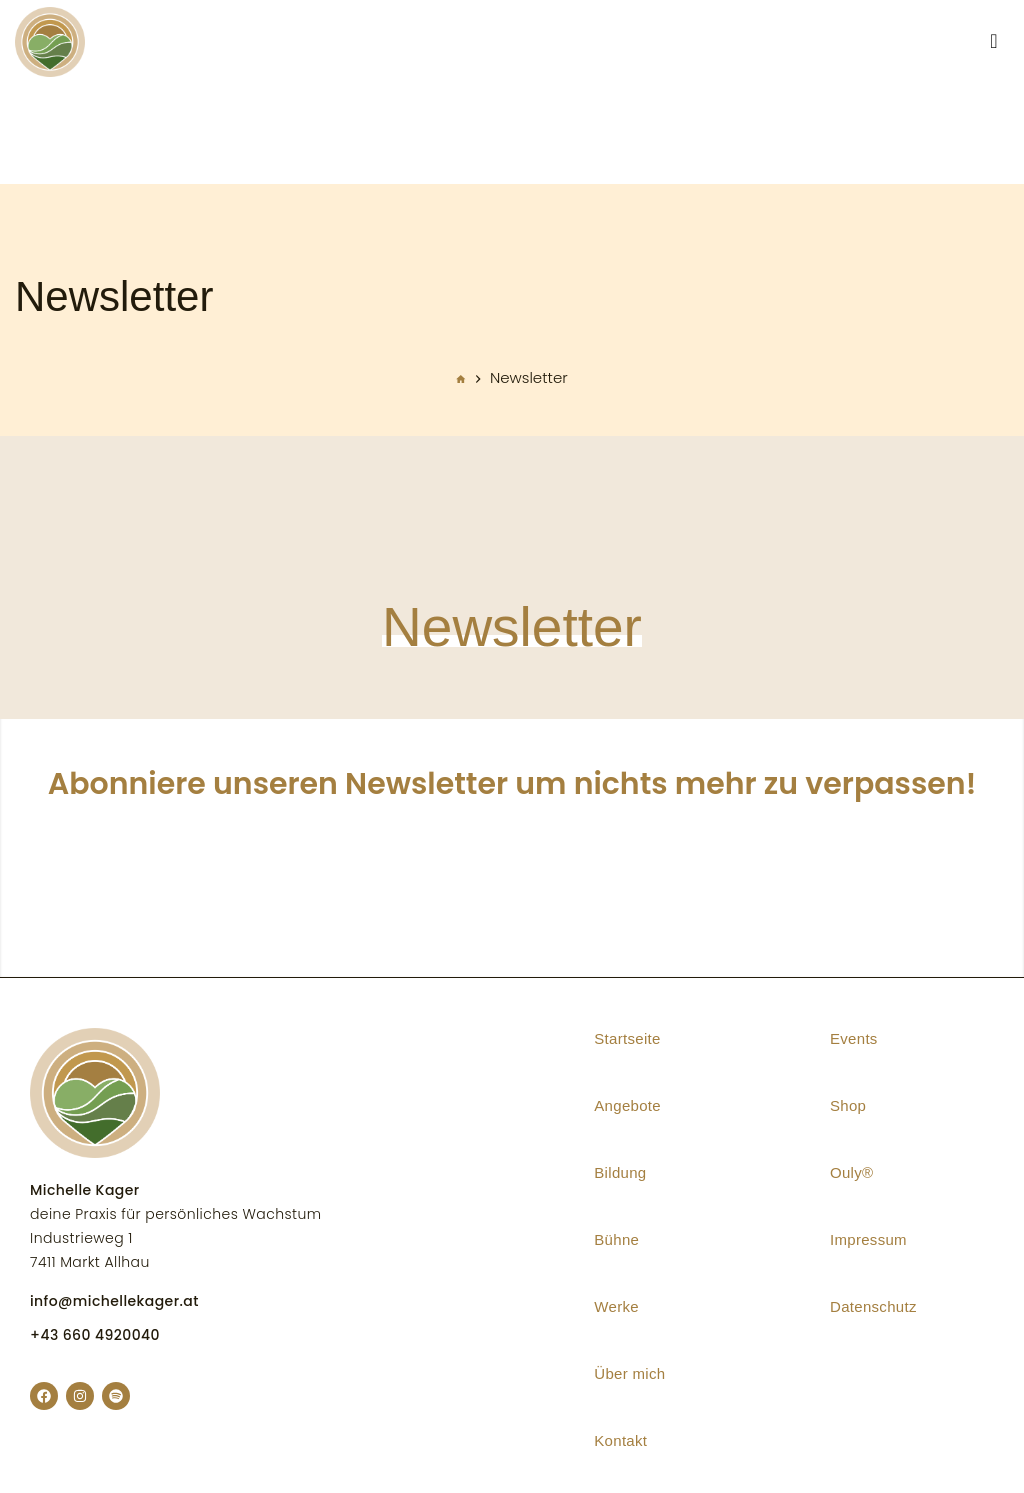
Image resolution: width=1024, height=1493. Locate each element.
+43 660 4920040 (95, 1335)
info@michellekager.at (114, 1301)
